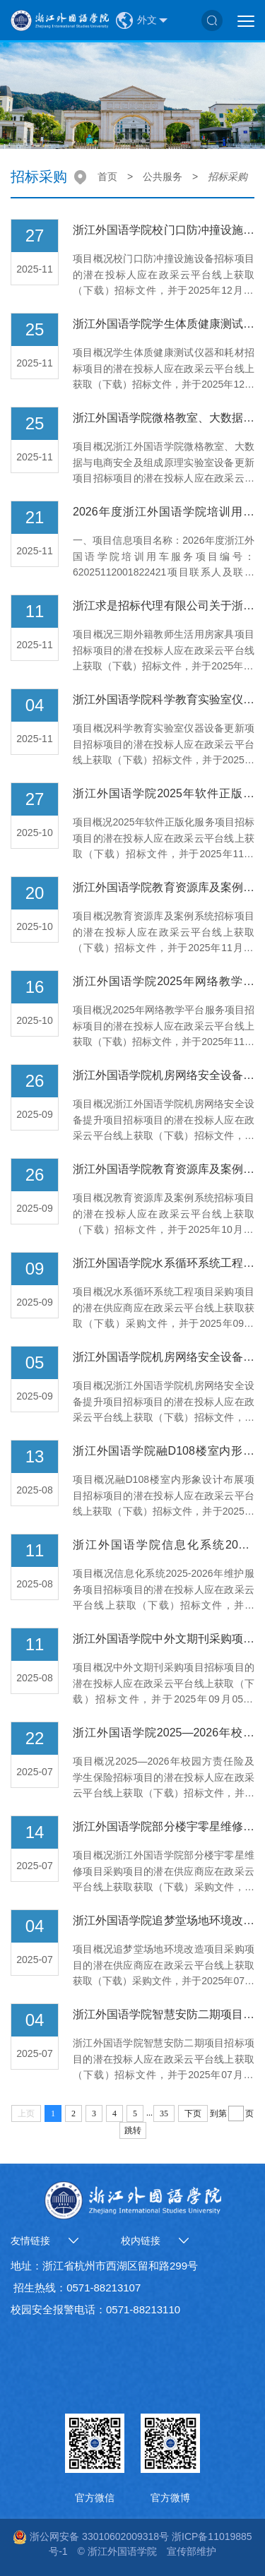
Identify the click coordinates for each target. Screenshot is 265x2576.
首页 (107, 176)
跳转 (132, 2130)
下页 (192, 2113)
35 (164, 2113)
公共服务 (162, 176)
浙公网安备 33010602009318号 (91, 2536)
